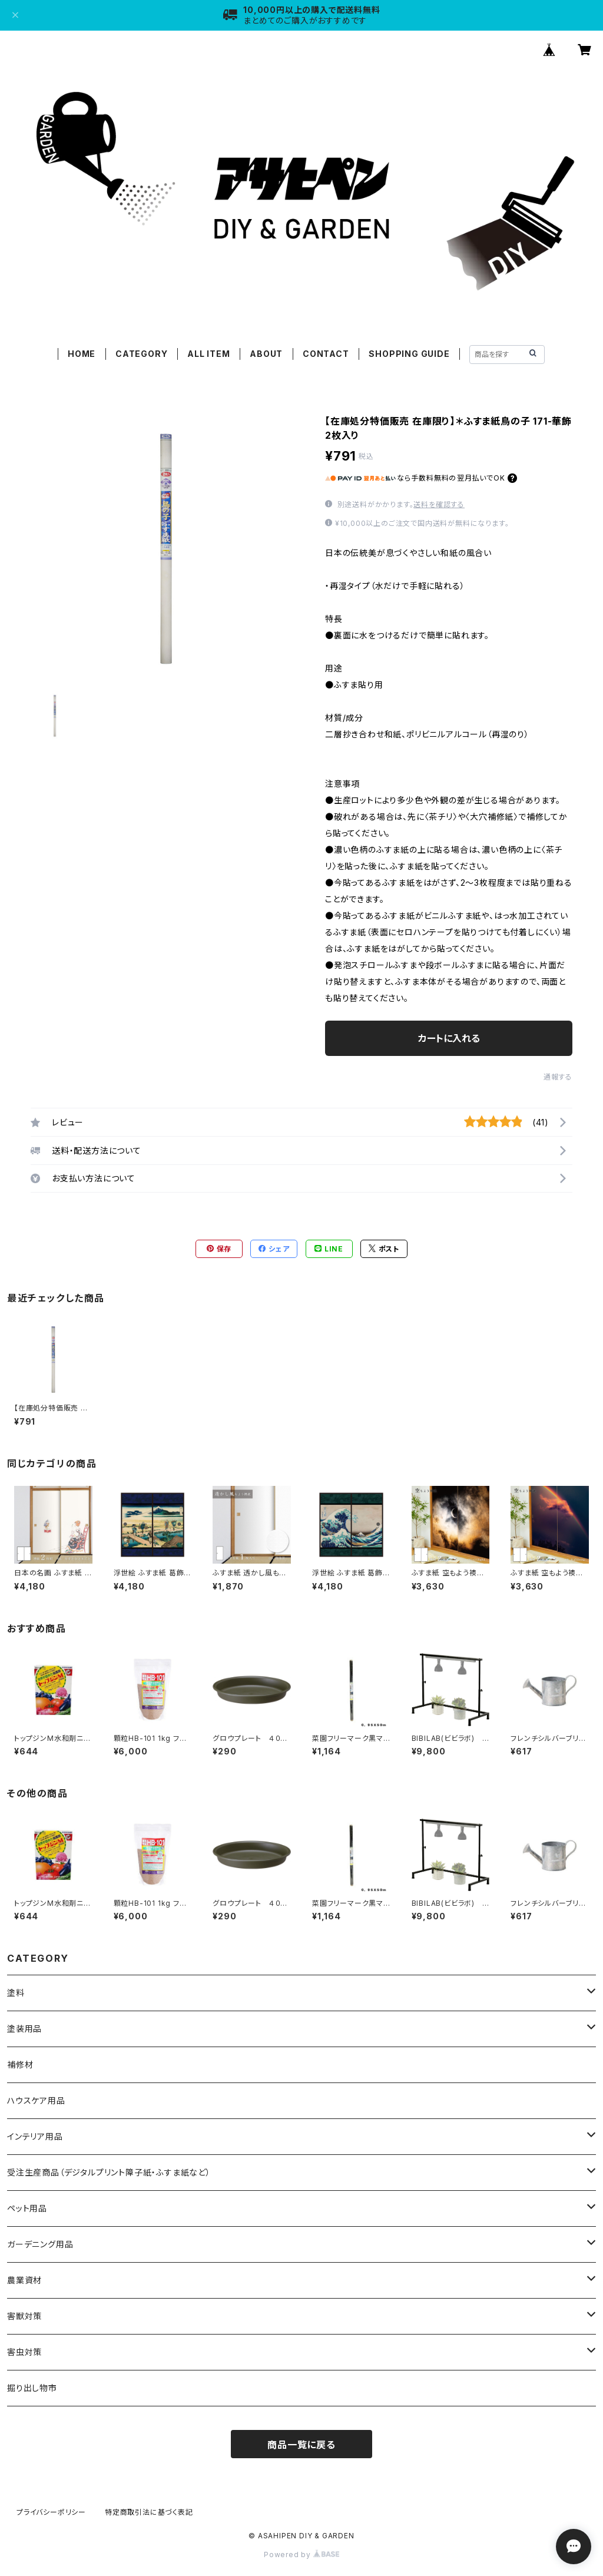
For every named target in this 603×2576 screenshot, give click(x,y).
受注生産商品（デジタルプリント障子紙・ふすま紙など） (109, 2172)
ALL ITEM (208, 354)
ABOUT (266, 354)
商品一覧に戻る (301, 2445)
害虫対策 (24, 2352)
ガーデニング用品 (40, 2244)
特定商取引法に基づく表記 (149, 2512)
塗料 (16, 1993)
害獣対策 (24, 2316)
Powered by (301, 2554)
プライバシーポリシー (51, 2512)
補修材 (20, 2065)
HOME (81, 354)
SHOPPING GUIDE (409, 354)
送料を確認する (439, 504)
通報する (558, 1076)
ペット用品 (27, 2208)
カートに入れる (449, 1038)
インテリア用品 (35, 2136)
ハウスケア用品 (36, 2100)
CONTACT (326, 354)
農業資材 (24, 2280)
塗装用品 (24, 2029)
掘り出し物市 (32, 2388)
